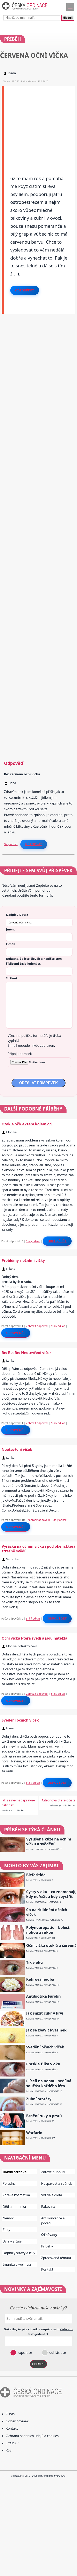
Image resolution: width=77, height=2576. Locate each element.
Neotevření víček (17, 1449)
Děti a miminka (14, 2206)
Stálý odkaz (11, 844)
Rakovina (48, 2206)
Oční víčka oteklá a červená (51, 1945)
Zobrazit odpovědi (37, 1326)
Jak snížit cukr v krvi (44, 2013)
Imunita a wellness (17, 2264)
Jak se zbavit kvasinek (46, 2030)
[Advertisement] (38, 125)
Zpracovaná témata (56, 2258)
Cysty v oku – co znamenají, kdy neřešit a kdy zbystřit (51, 1894)
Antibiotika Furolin (43, 1996)
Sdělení (11, 978)
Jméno (11, 929)
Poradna (9, 2183)
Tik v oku (34, 1962)
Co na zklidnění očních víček (46, 1912)
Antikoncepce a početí (53, 2220)
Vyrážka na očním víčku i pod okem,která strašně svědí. (39, 1548)
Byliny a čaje (12, 2241)
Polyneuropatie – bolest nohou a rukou (48, 1930)
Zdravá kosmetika (16, 2195)
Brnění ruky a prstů (44, 2115)
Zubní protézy (39, 2099)
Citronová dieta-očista (58, 1800)
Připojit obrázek (20, 1053)
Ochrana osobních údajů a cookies (32, 2436)
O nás (10, 2414)
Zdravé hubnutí (53, 2172)
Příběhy (47, 2246)
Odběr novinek (17, 2421)
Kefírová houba (40, 1979)
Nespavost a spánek (56, 2183)
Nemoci (9, 2218)
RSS (8, 2450)
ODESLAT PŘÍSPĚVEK (38, 1083)
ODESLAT (38, 2364)
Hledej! (68, 18)
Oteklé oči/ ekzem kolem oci (27, 1123)
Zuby (6, 2229)
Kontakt (47, 2269)
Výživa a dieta (51, 2195)
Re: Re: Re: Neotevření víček (27, 1352)
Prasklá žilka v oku (43, 2064)
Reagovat (33, 844)
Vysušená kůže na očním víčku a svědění (48, 1841)
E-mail (10, 944)
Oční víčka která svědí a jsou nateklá (34, 1638)
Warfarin (34, 2132)
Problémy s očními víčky (23, 1260)
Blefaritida (36, 1874)
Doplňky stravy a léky (19, 2253)
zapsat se (24, 2352)
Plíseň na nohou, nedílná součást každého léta (48, 2083)
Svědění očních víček (20, 1720)
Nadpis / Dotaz (17, 914)
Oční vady (49, 2234)
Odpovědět (24, 290)
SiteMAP (12, 2443)
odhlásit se (57, 2352)
